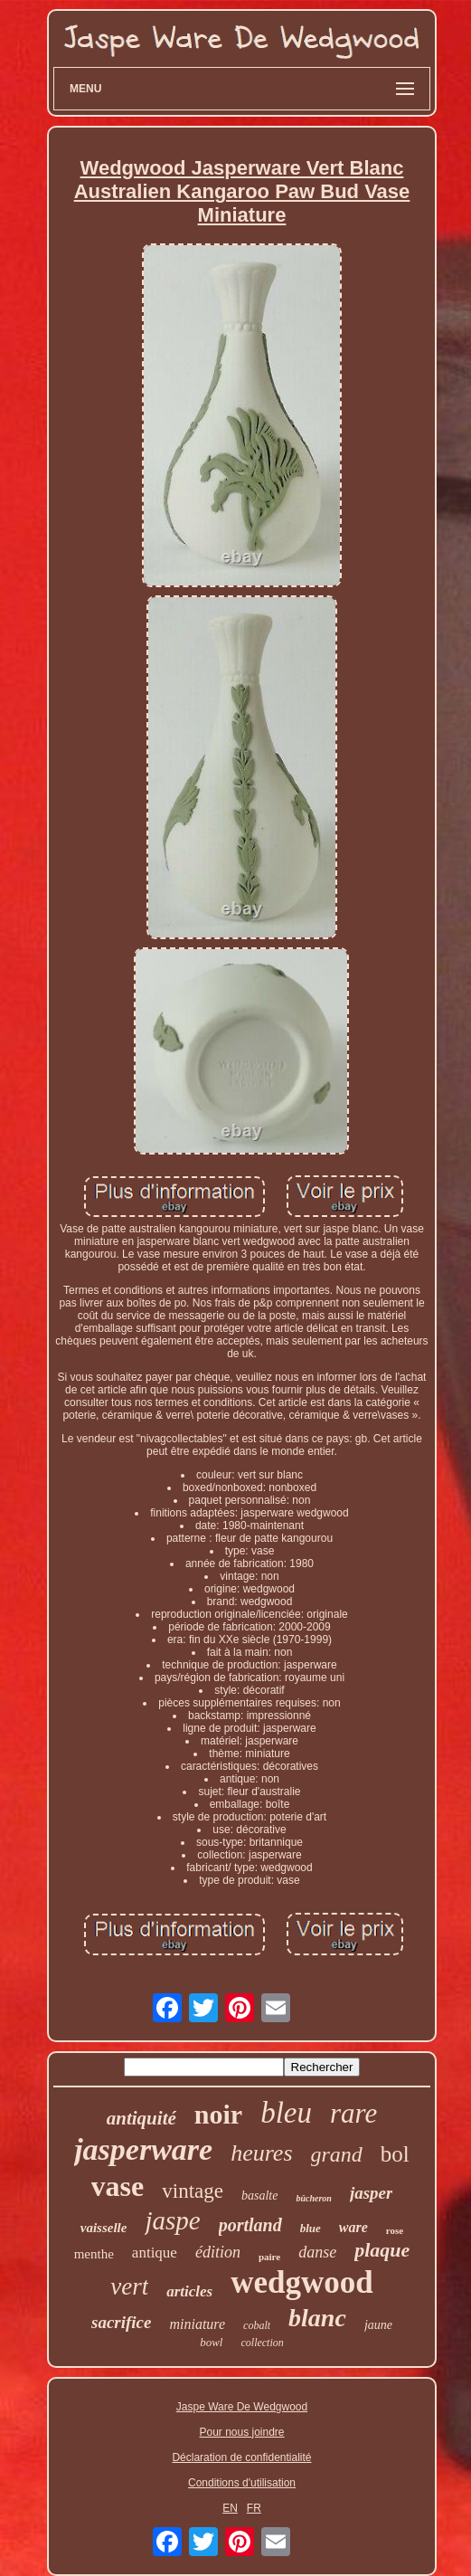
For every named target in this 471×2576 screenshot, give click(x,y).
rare (353, 2113)
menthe (94, 2254)
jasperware (143, 2149)
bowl (211, 2342)
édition (217, 2252)
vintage (192, 2191)
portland (250, 2225)
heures (261, 2153)
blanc (317, 2318)
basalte (259, 2195)
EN (230, 2508)
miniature (197, 2324)
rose (394, 2230)
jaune (378, 2325)
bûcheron (313, 2198)
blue (310, 2228)
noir (218, 2114)
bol (395, 2154)
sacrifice (121, 2322)
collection (261, 2342)
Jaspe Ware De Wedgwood (241, 2406)
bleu (286, 2112)
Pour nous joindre (241, 2432)
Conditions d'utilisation (242, 2482)
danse (317, 2252)
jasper (371, 2192)
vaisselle (103, 2227)
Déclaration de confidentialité (241, 2457)
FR (254, 2508)
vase (118, 2186)
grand (337, 2154)
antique (154, 2252)
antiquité (141, 2118)
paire (269, 2256)
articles (189, 2291)
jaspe (172, 2220)
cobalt (256, 2325)
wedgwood (302, 2282)
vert (129, 2286)
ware (353, 2227)
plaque (382, 2250)
